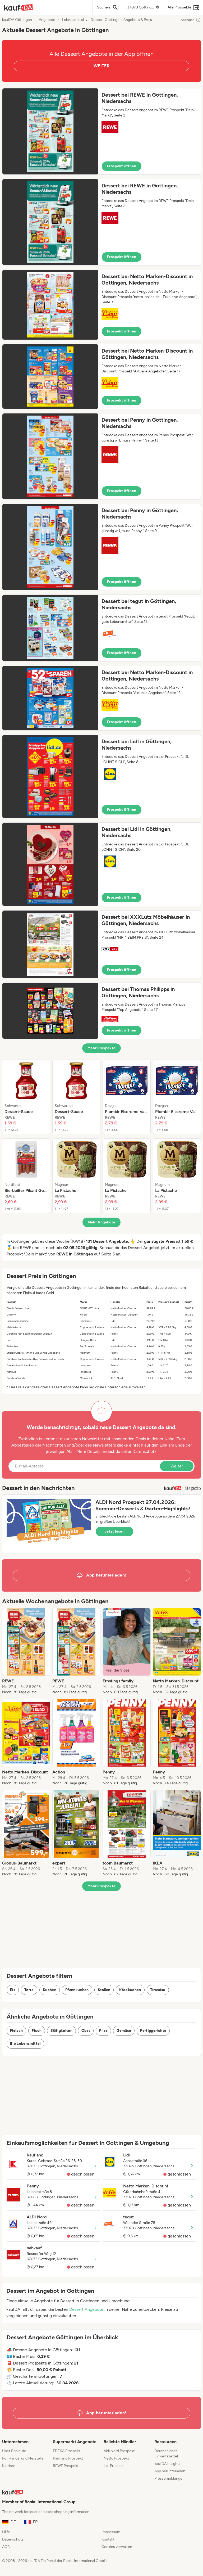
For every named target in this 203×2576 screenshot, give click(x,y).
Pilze (103, 2030)
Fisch (36, 2030)
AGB (6, 2547)
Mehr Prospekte (101, 1048)
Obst (85, 2030)
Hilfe (6, 2532)
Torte (29, 1990)
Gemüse (124, 2030)
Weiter (176, 1466)
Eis (12, 1990)
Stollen (104, 1990)
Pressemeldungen (169, 2478)
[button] (101, 131)
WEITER (101, 65)
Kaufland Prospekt (68, 2458)
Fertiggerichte (153, 2030)
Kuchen (49, 1990)
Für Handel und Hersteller (23, 2458)
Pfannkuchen (77, 1990)
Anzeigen (191, 19)
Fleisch (16, 2030)
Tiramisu (157, 1990)
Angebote (47, 20)
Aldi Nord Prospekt (119, 2451)
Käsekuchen (130, 1990)
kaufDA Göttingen (17, 20)
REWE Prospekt (66, 2466)
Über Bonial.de (14, 2451)
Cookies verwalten (117, 2547)
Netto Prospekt (116, 2458)
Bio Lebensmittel (25, 2043)
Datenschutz (144, 1451)
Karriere (8, 2466)
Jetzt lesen (114, 1531)
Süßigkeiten (61, 2030)
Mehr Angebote (102, 1222)
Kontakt (108, 2539)
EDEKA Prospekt (66, 2451)
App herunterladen (169, 2471)
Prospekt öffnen (121, 166)
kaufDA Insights (167, 2463)
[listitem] (26, 1097)
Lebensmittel (73, 20)
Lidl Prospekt (114, 2466)
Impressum (111, 2532)
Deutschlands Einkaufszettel (166, 2453)
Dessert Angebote (86, 2309)
